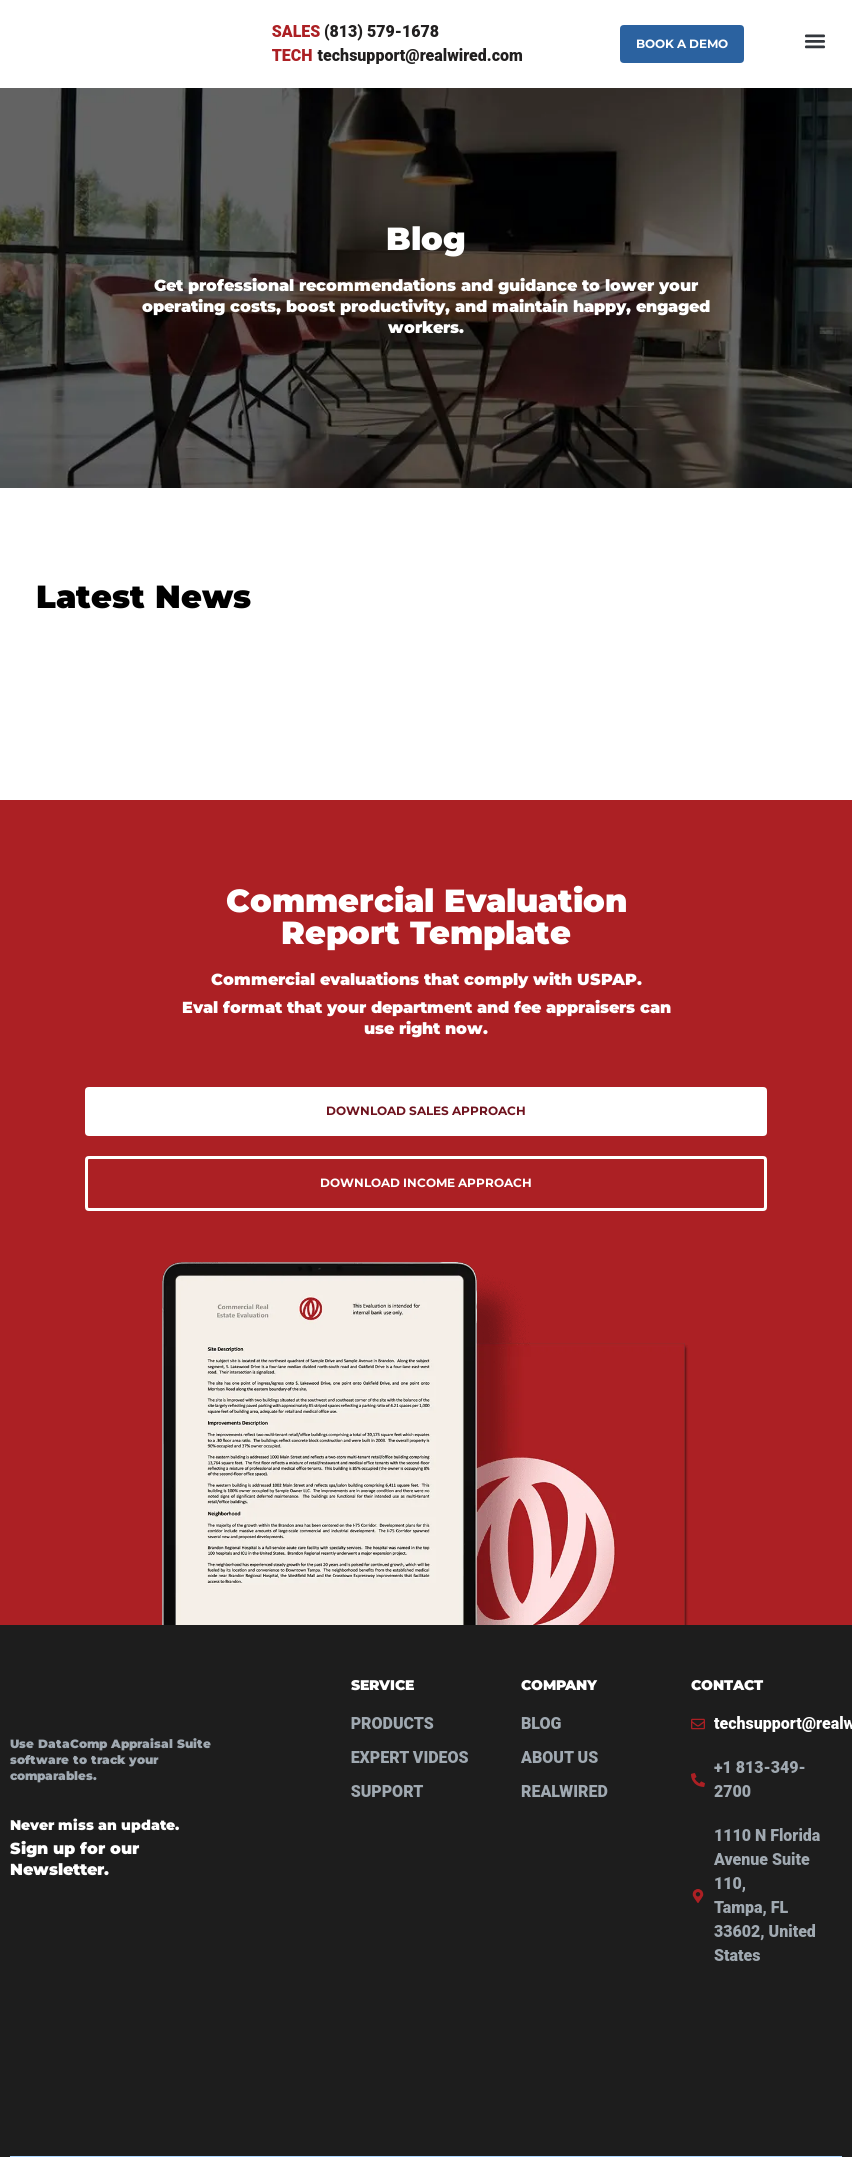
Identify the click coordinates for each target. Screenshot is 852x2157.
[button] (815, 44)
